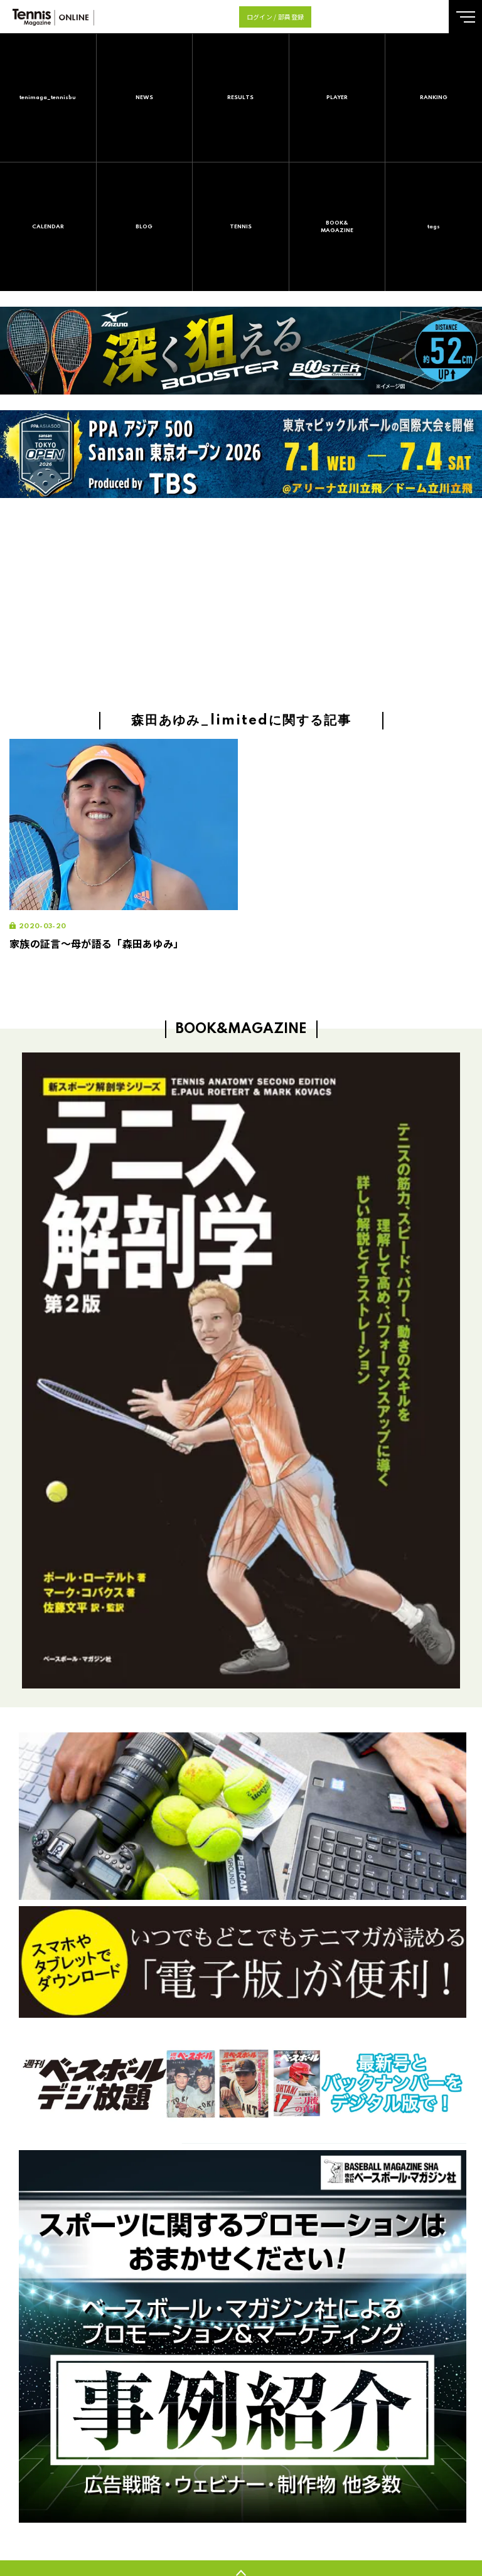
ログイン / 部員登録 (275, 16)
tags (433, 227)
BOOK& (337, 227)
